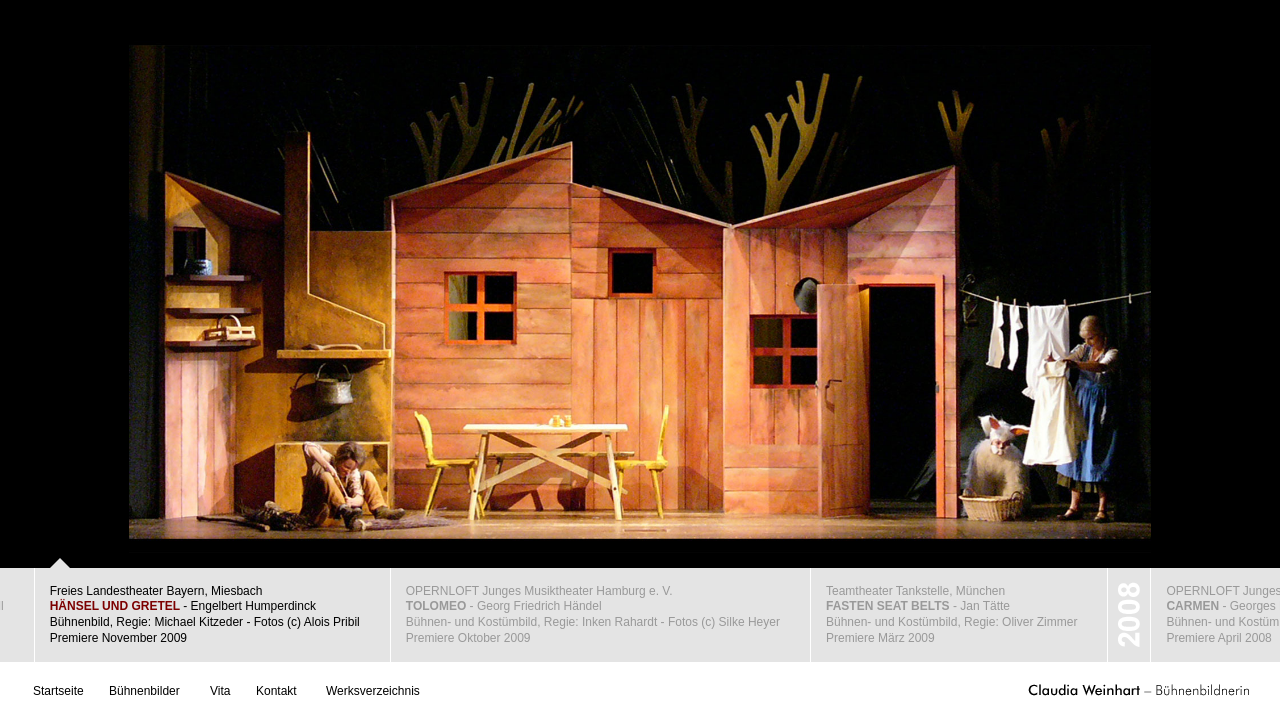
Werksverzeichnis (373, 691)
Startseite (58, 691)
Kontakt (276, 691)
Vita (220, 691)
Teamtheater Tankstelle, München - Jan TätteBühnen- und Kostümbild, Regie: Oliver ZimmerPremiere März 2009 (951, 614)
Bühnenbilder (144, 691)
